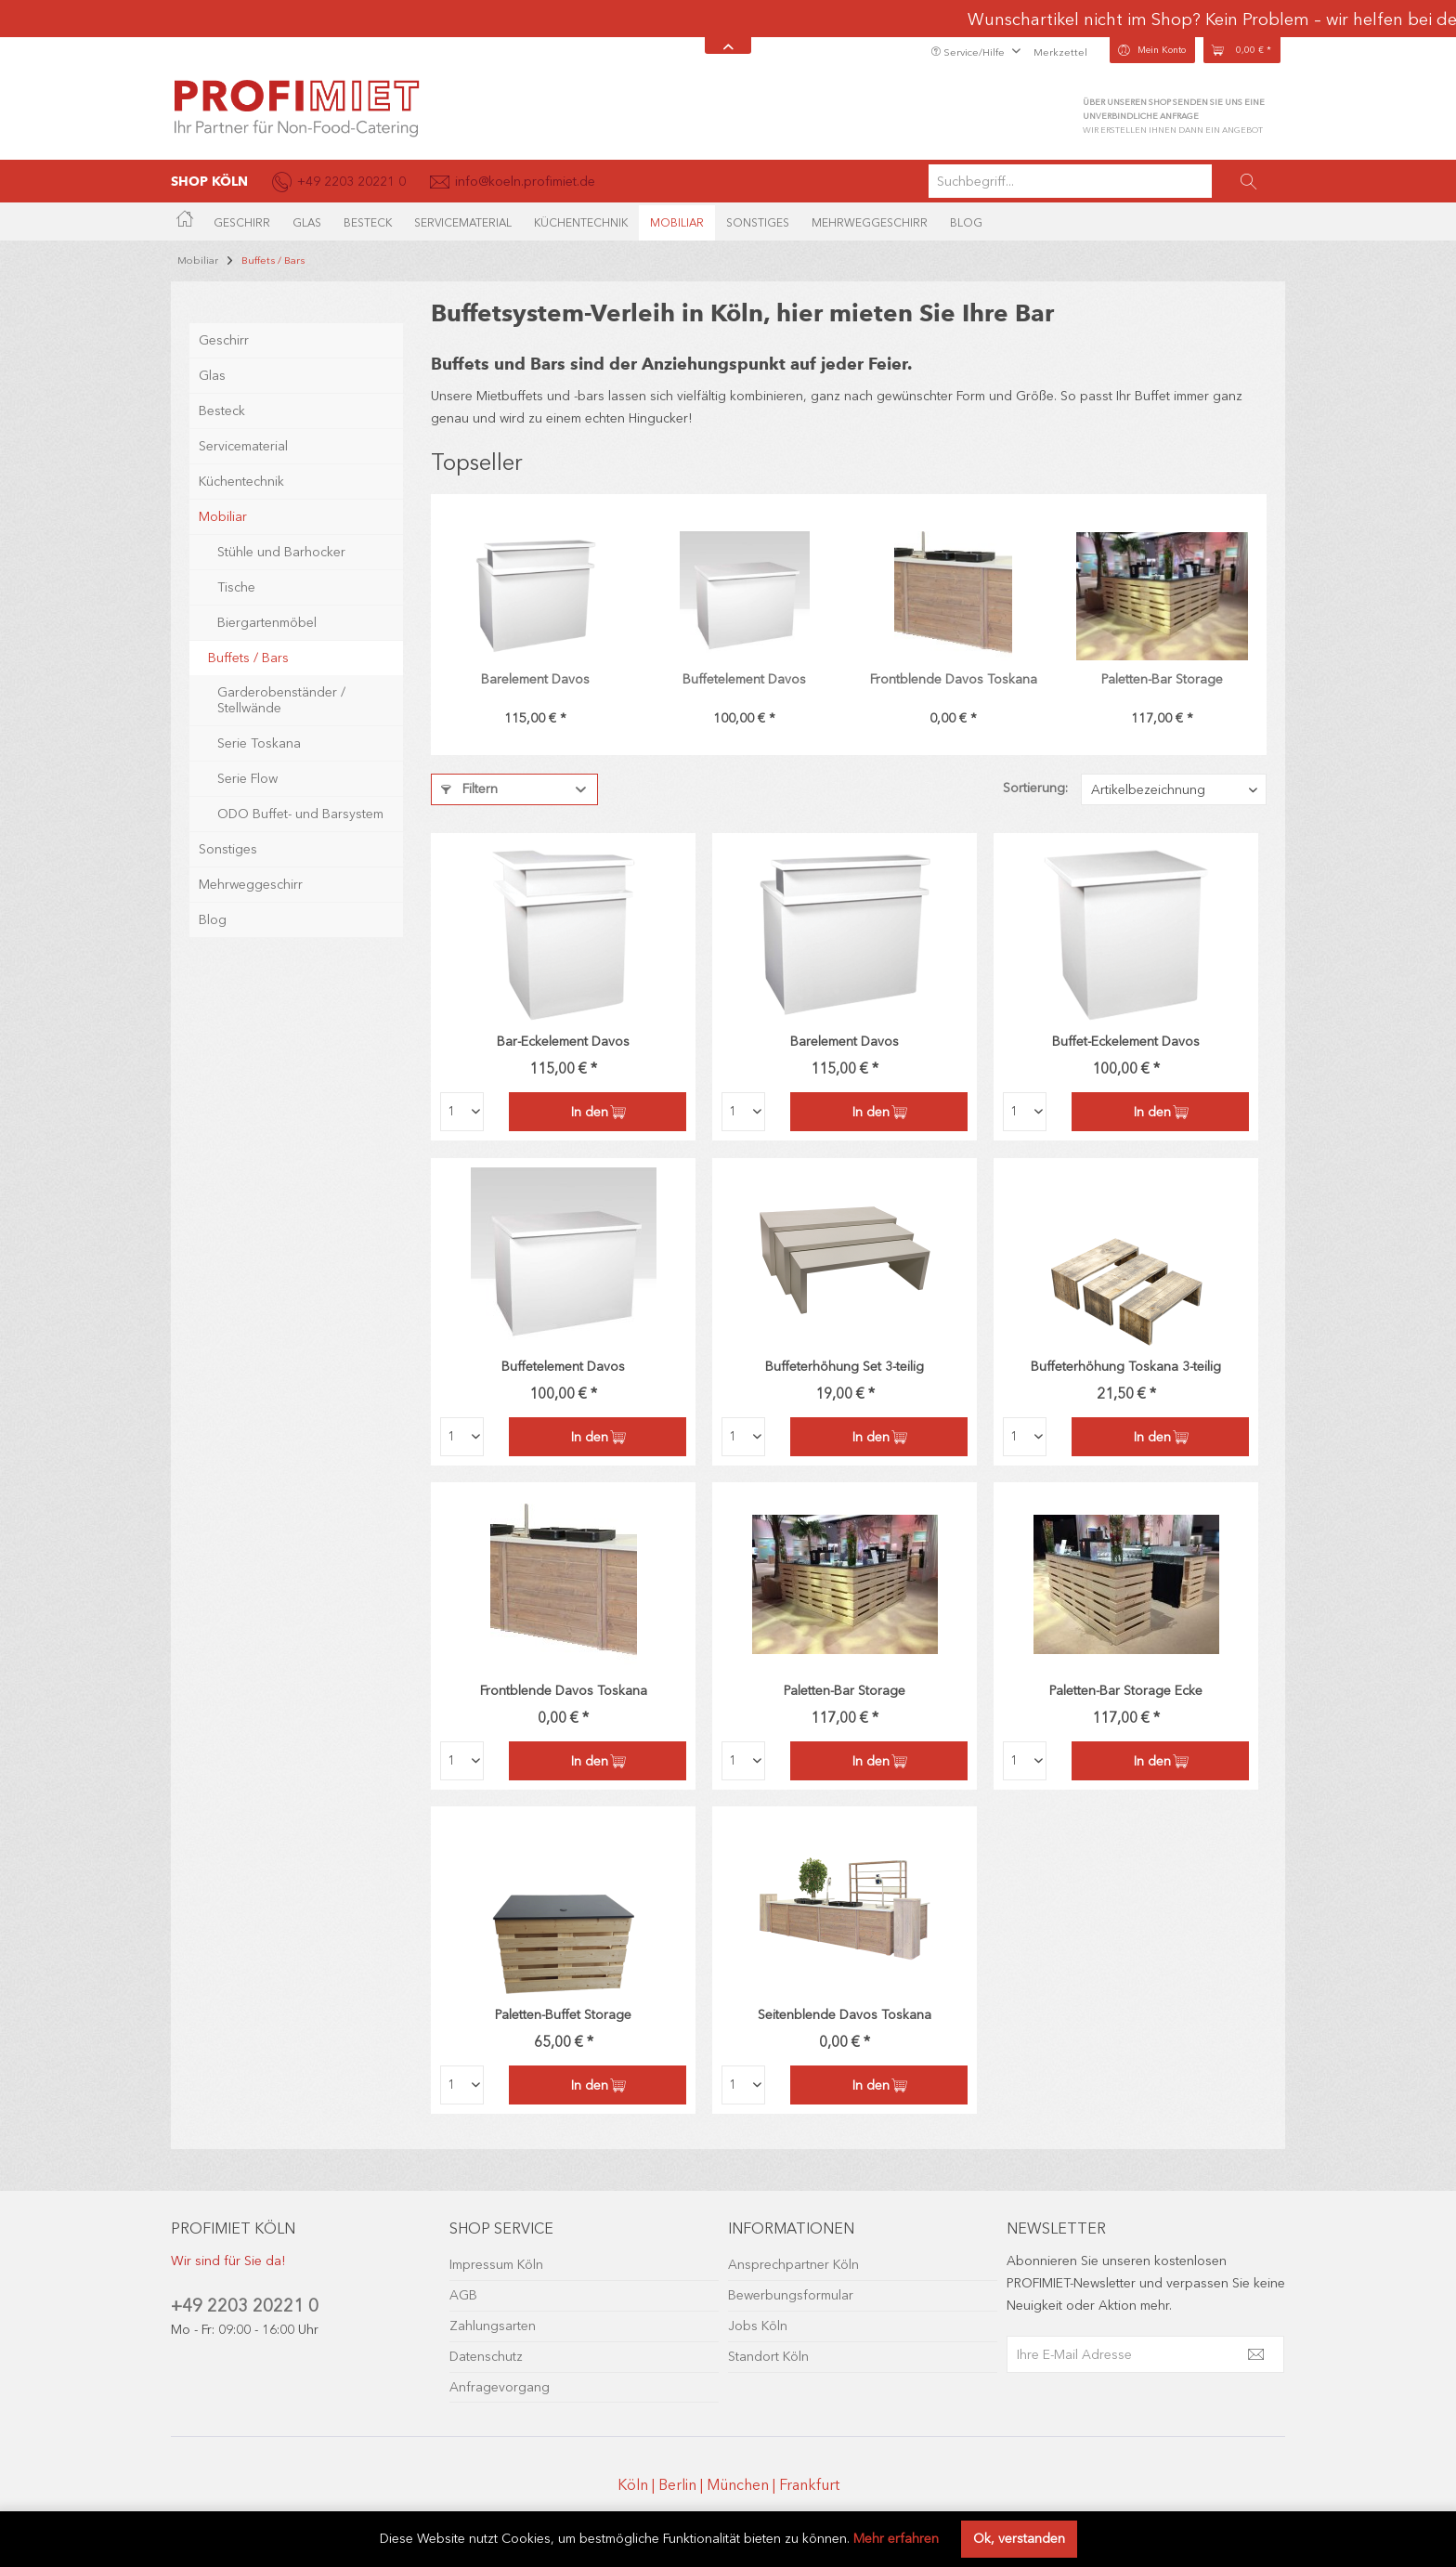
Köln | (638, 2485)
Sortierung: (1035, 788)
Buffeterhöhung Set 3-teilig (844, 1367)
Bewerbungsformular (790, 2295)
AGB (463, 2295)
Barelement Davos (535, 679)
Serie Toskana (259, 720)
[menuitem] (1107, 181)
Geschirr (224, 317)
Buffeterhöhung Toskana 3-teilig (1126, 1367)
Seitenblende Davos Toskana (844, 2015)
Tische (236, 564)
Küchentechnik (241, 458)
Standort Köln (768, 2357)
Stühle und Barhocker (281, 529)
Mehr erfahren (896, 2539)
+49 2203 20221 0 (244, 2305)
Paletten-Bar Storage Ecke (1125, 1691)
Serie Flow (247, 755)
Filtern (469, 789)
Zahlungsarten (492, 2326)
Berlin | (682, 2485)
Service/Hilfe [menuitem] (969, 52)
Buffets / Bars (248, 635)
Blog (213, 897)
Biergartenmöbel (267, 599)
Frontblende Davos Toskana (953, 679)
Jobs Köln (757, 2326)
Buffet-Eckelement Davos (1126, 1041)
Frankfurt (809, 2485)
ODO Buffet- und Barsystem (300, 791)
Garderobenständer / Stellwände (281, 677)
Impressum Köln (496, 2265)
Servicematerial (243, 423)
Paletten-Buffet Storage (563, 2015)
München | (743, 2485)
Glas (212, 352)
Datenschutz (486, 2357)
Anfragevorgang (499, 2387)
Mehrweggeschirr (251, 861)
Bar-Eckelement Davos (563, 1041)
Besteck (222, 388)
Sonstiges (228, 826)
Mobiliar (223, 494)
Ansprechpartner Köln (793, 2265)
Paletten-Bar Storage (1162, 679)
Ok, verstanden (1019, 2539)
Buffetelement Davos (744, 679)
